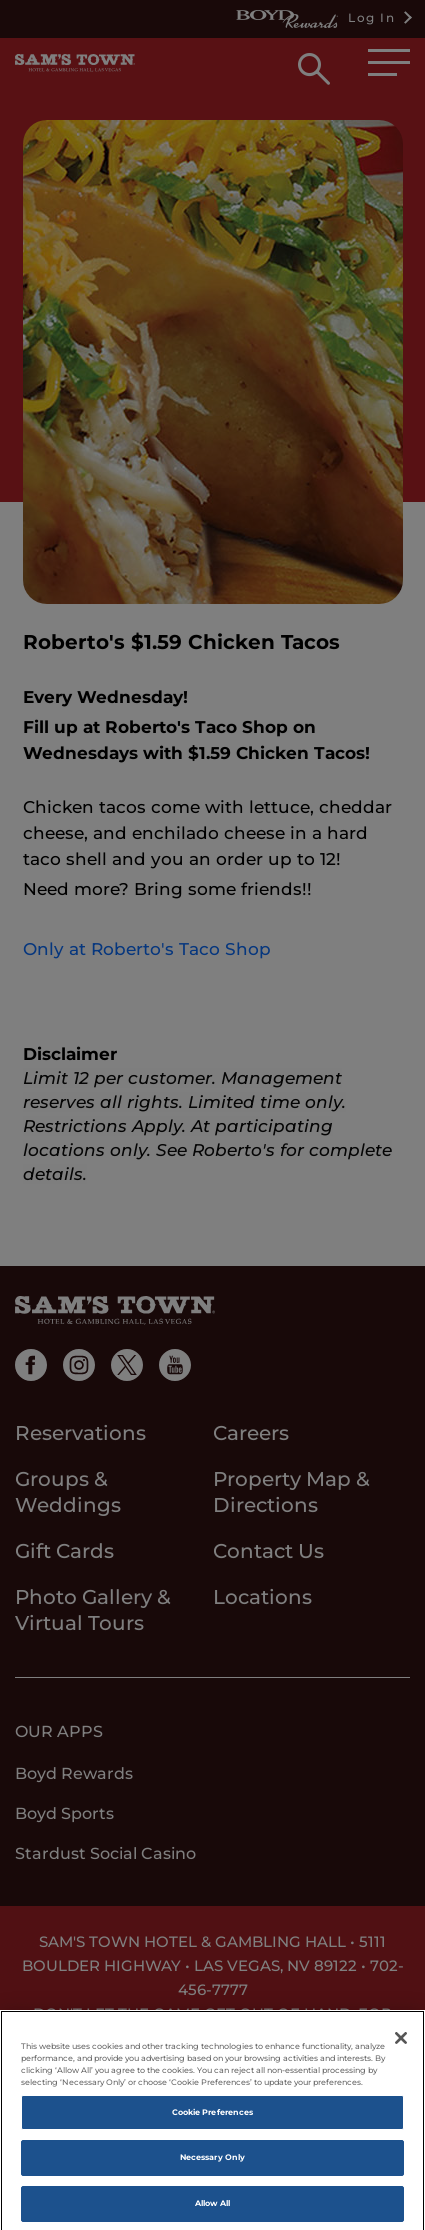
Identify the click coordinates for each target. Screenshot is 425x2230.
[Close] (401, 2044)
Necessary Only (212, 2164)
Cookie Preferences (212, 2118)
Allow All (213, 2209)
